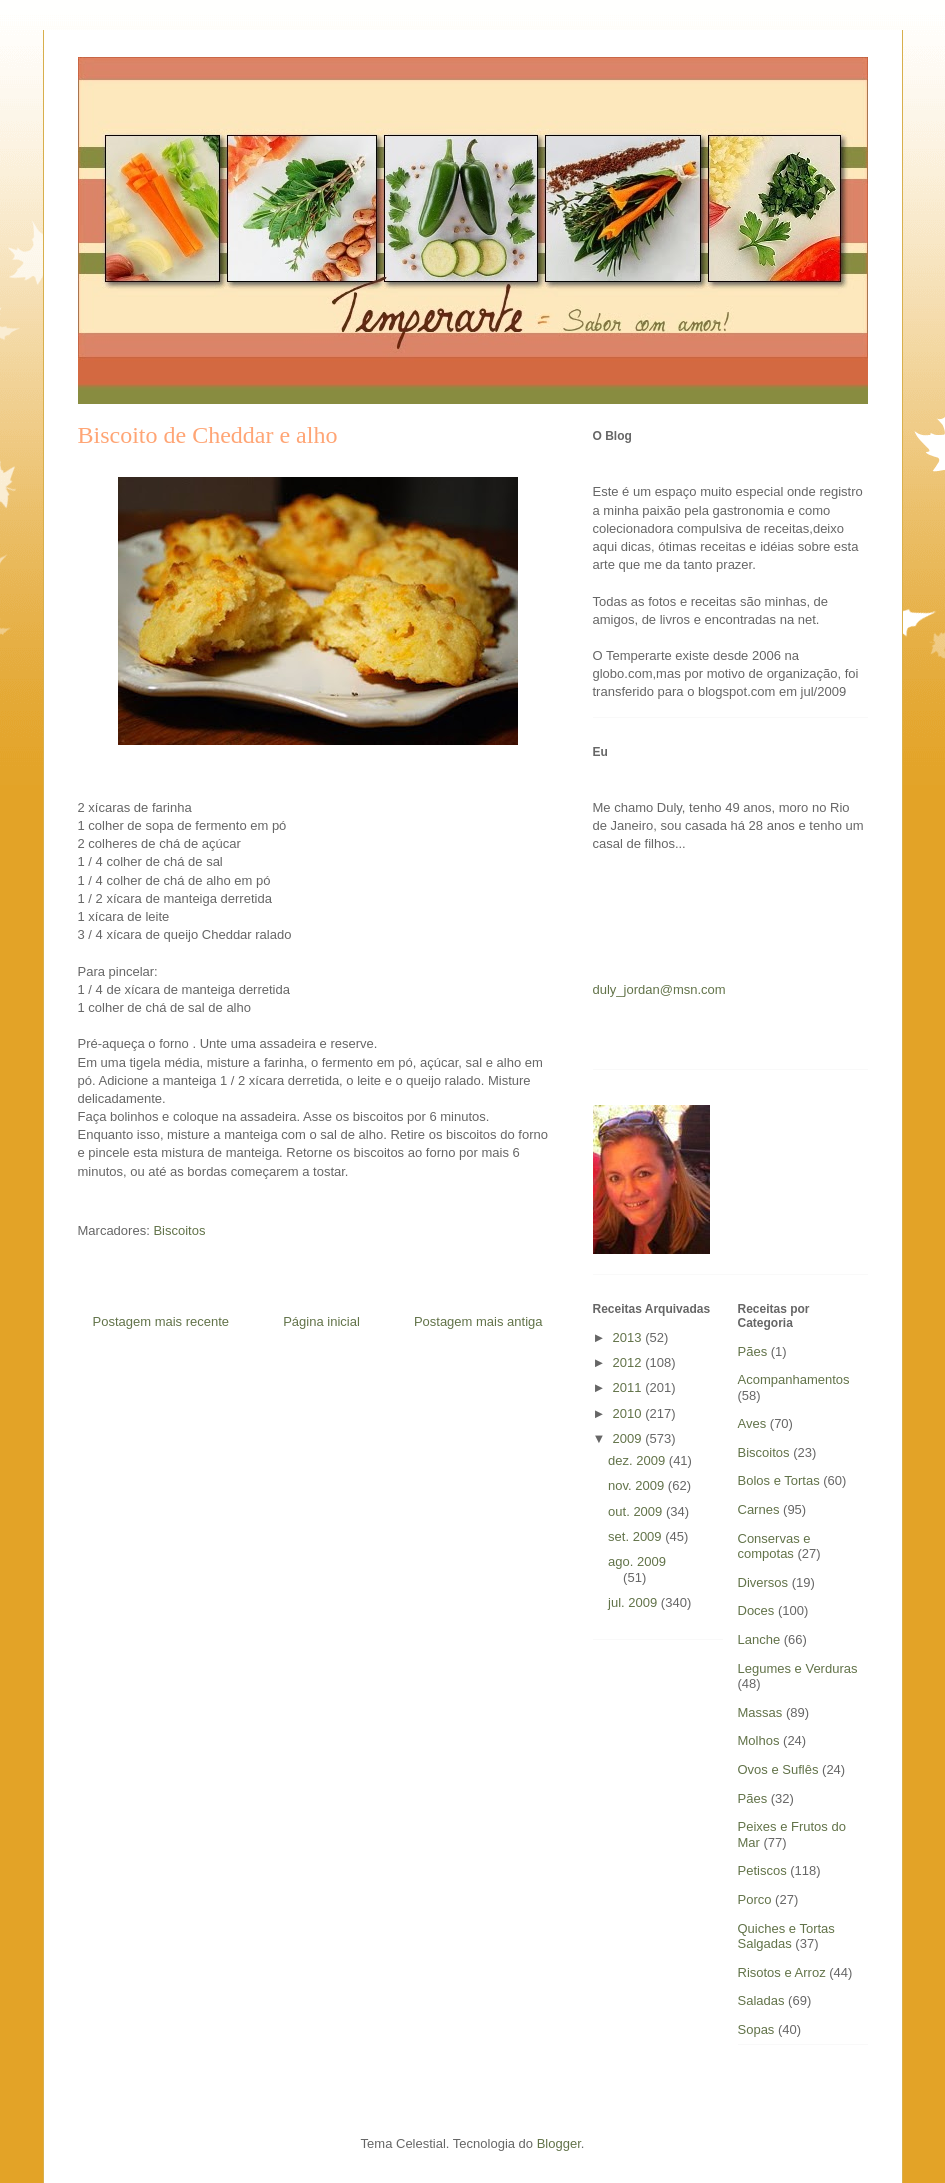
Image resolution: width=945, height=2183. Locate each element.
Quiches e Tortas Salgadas (786, 1936)
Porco (755, 1899)
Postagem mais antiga (478, 1321)
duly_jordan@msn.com (659, 989)
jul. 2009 (634, 1602)
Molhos (759, 1740)
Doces (756, 1610)
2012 (629, 1362)
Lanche (759, 1639)
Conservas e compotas (774, 1546)
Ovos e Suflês (778, 1769)
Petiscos (762, 1870)
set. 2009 (636, 1536)
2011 (629, 1387)
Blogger (559, 2143)
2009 (629, 1438)
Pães (753, 1351)
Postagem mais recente (161, 1321)
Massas (760, 1712)
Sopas (756, 2029)
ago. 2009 (637, 1561)
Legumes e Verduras (798, 1668)
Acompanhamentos (794, 1379)
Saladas (761, 2000)
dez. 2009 (638, 1460)
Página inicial (321, 1321)
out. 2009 (637, 1511)
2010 (629, 1413)
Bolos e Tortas (779, 1480)
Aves (752, 1423)
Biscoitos (179, 1230)
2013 (629, 1337)
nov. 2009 (638, 1485)
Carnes (759, 1509)
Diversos (763, 1582)
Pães (753, 1798)
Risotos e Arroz (782, 1972)
